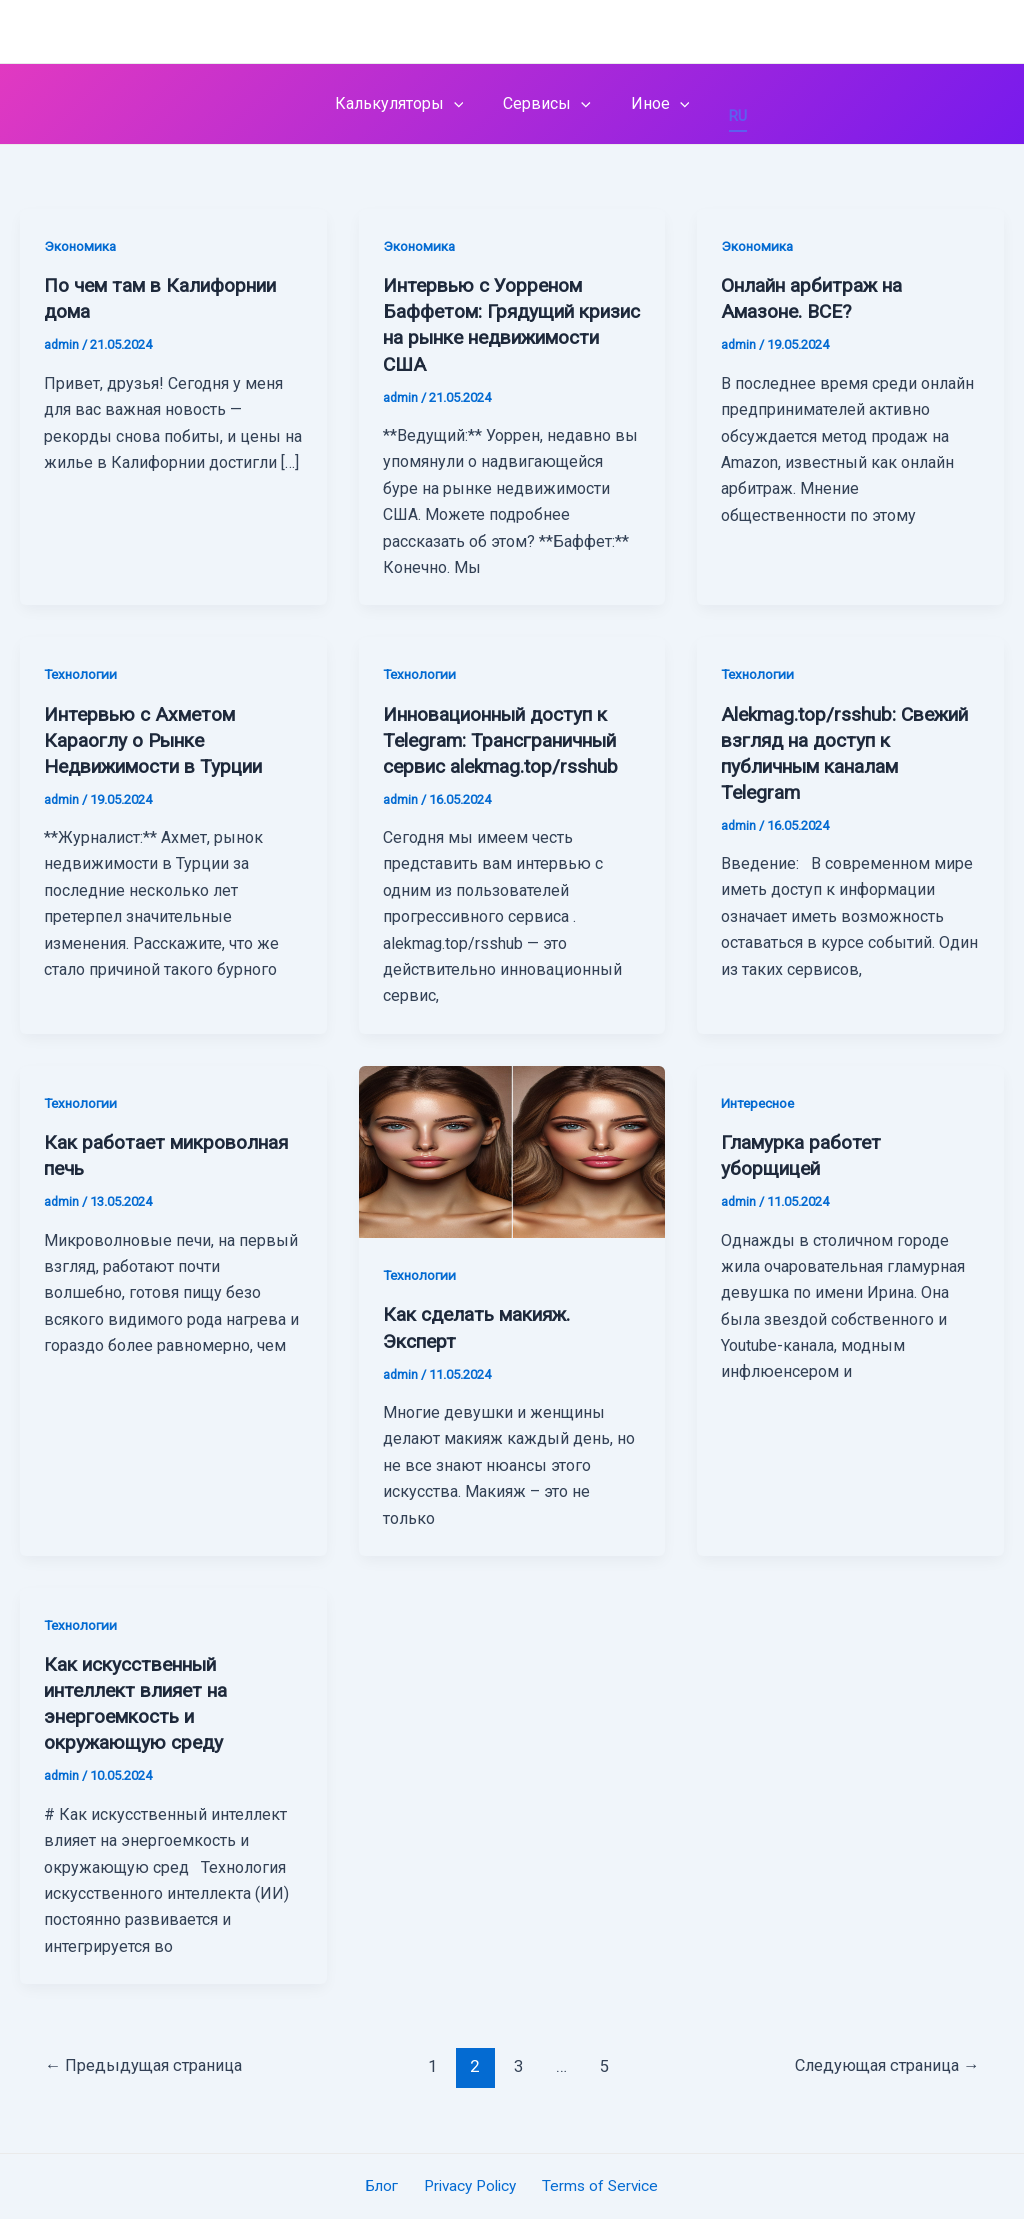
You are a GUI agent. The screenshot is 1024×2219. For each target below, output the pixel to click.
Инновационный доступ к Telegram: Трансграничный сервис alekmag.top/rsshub (509, 739)
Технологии (82, 674)
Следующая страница (882, 2066)
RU (726, 116)
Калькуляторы (407, 104)
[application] (462, 104)
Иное (652, 104)
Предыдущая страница (147, 2066)
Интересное (760, 1103)
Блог (386, 2185)
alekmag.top (106, 31)
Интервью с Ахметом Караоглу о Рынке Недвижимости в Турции (164, 739)
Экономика (81, 246)
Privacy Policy (470, 2185)
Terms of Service (596, 2185)
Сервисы (547, 104)
